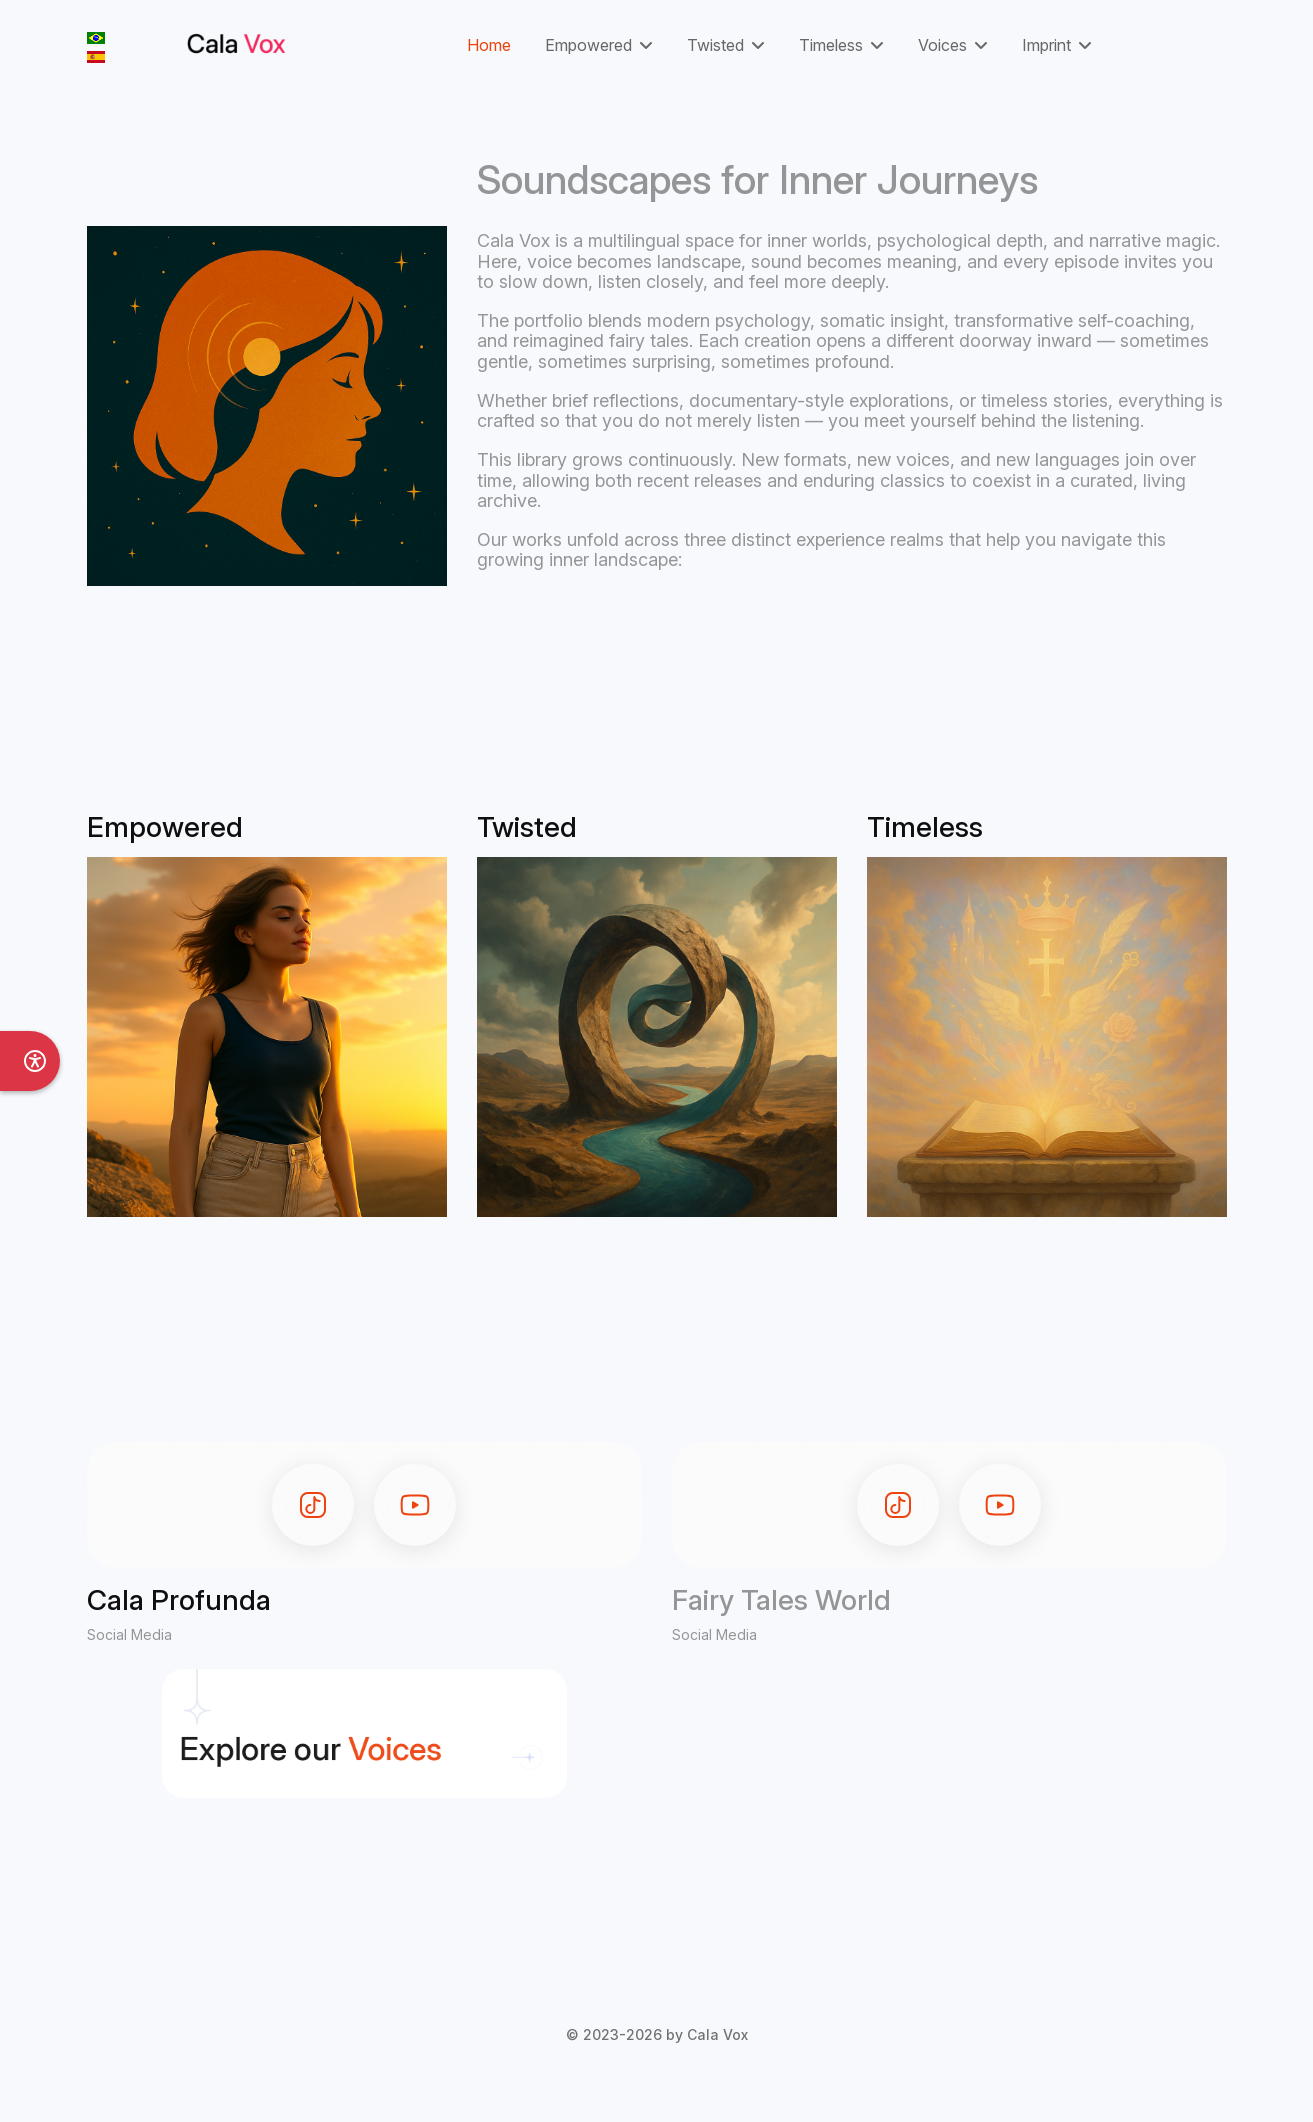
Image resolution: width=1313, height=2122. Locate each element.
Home (489, 45)
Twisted (715, 45)
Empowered (588, 45)
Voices (942, 45)
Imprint (1046, 45)
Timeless (831, 45)
